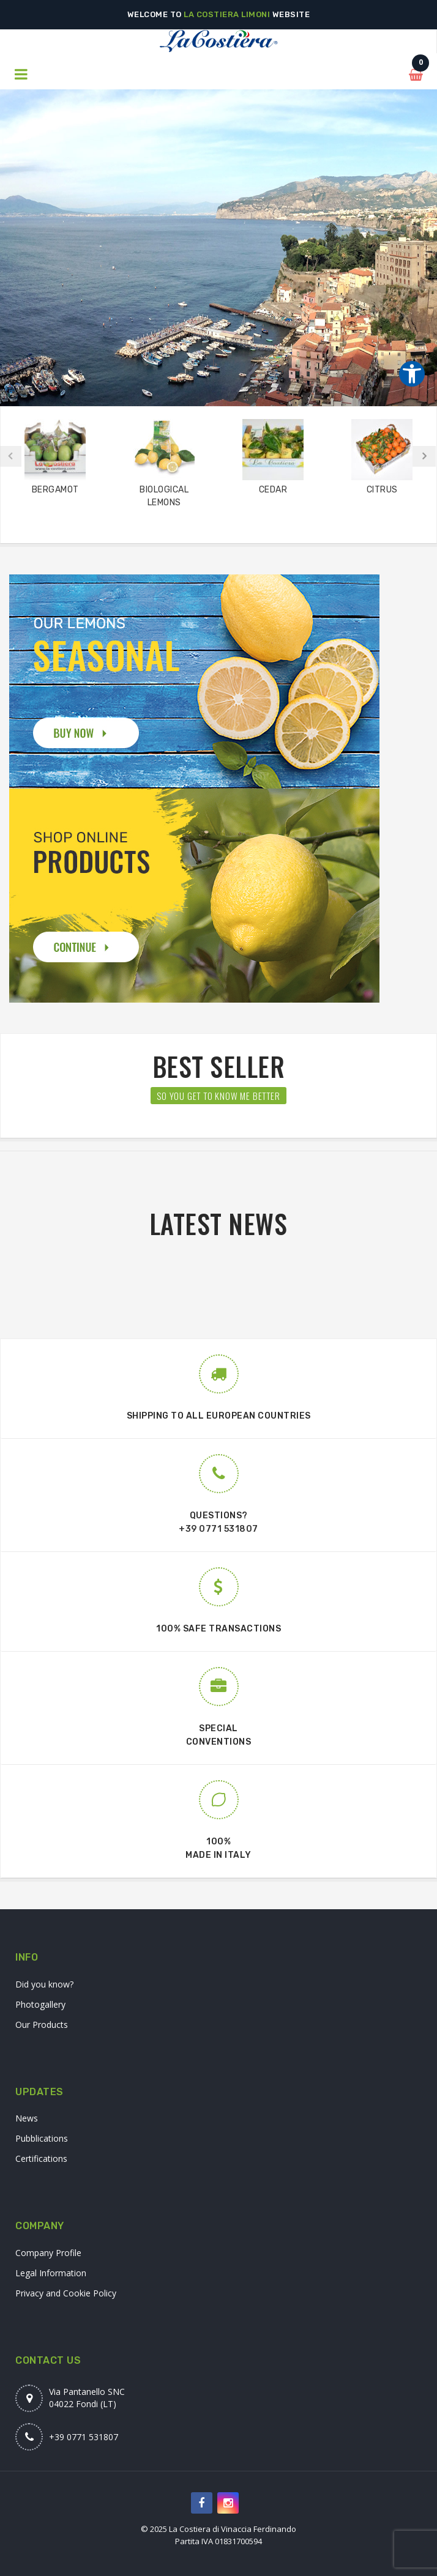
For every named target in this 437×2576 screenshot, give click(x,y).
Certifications (41, 2158)
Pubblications (41, 2138)
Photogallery (40, 2004)
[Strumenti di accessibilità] (412, 374)
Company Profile (48, 2253)
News (26, 2118)
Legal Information (50, 2273)
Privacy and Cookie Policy (65, 2293)
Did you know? (44, 1984)
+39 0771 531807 (218, 1529)
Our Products (41, 2024)
